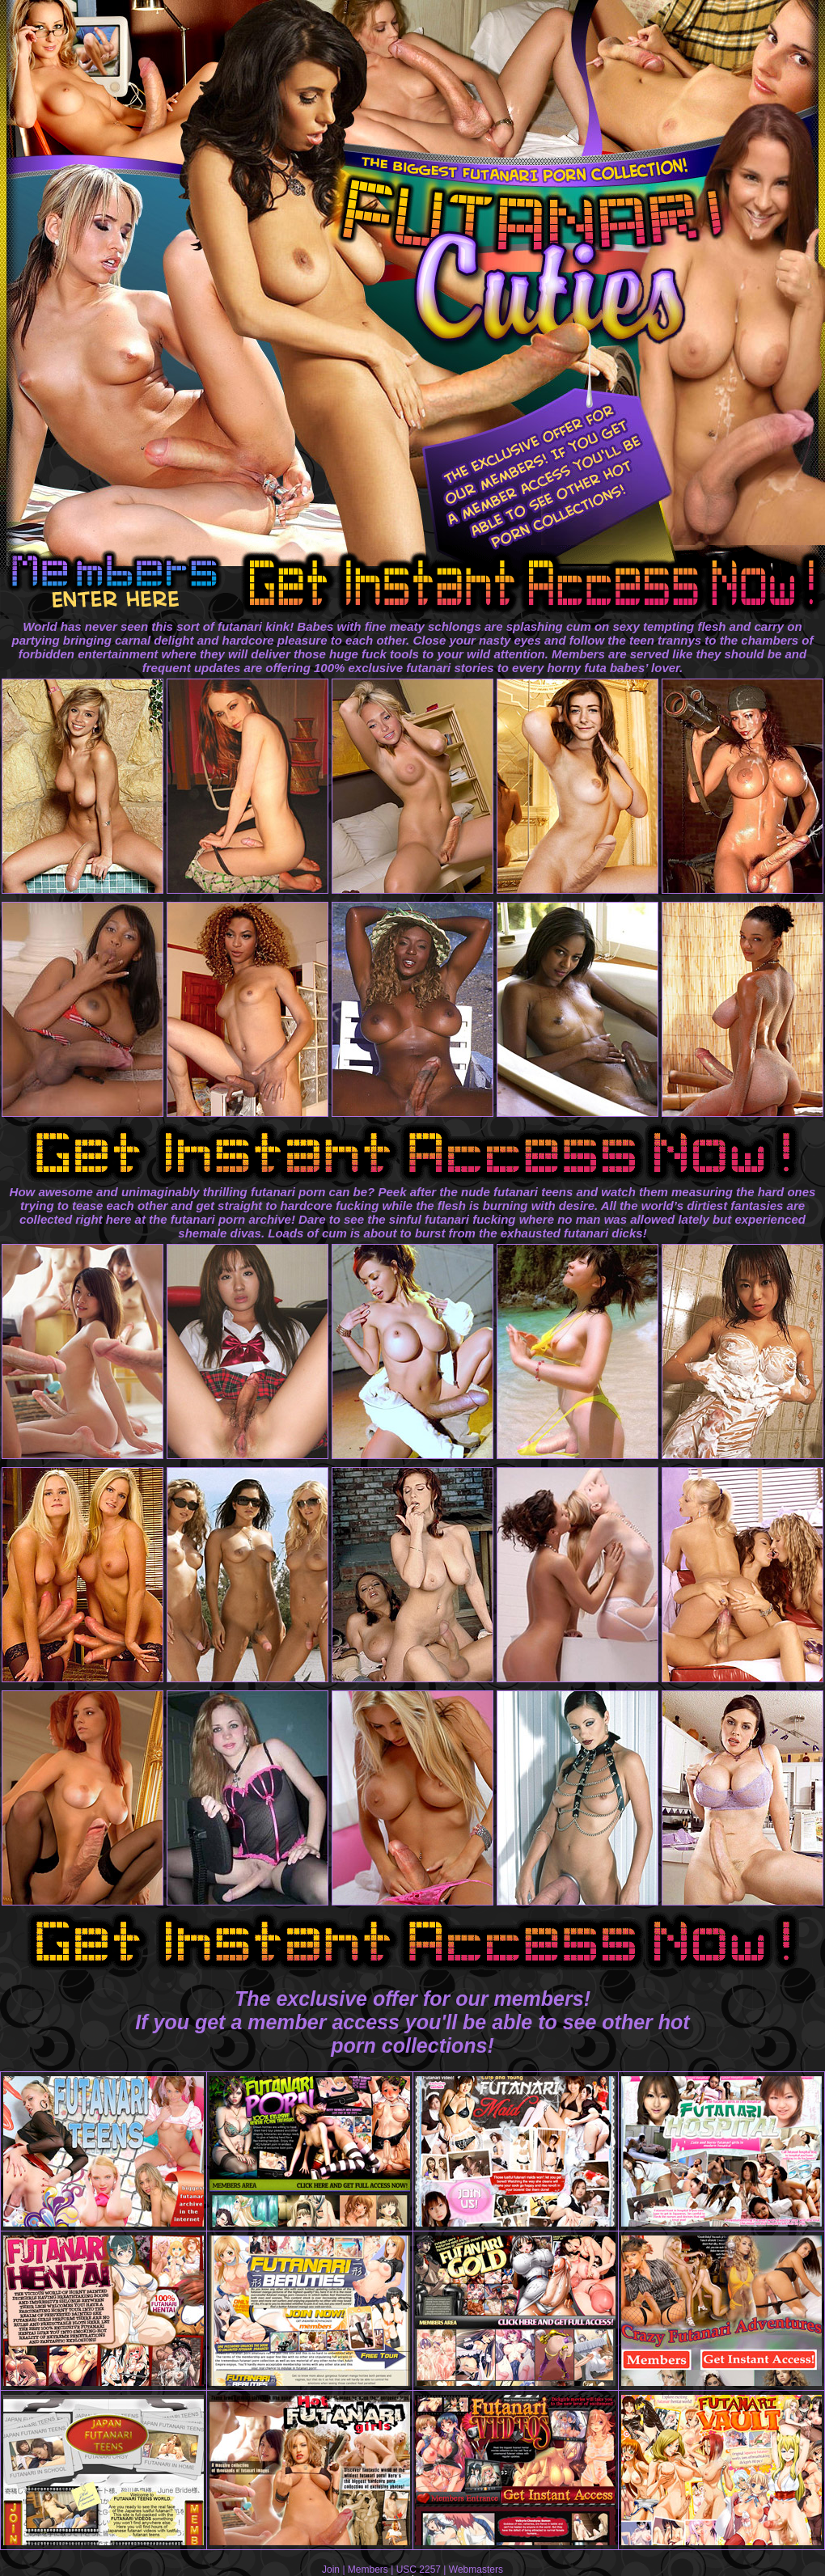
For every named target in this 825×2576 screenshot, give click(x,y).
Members (368, 2569)
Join (331, 2569)
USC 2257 (418, 2569)
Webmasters (476, 2569)
